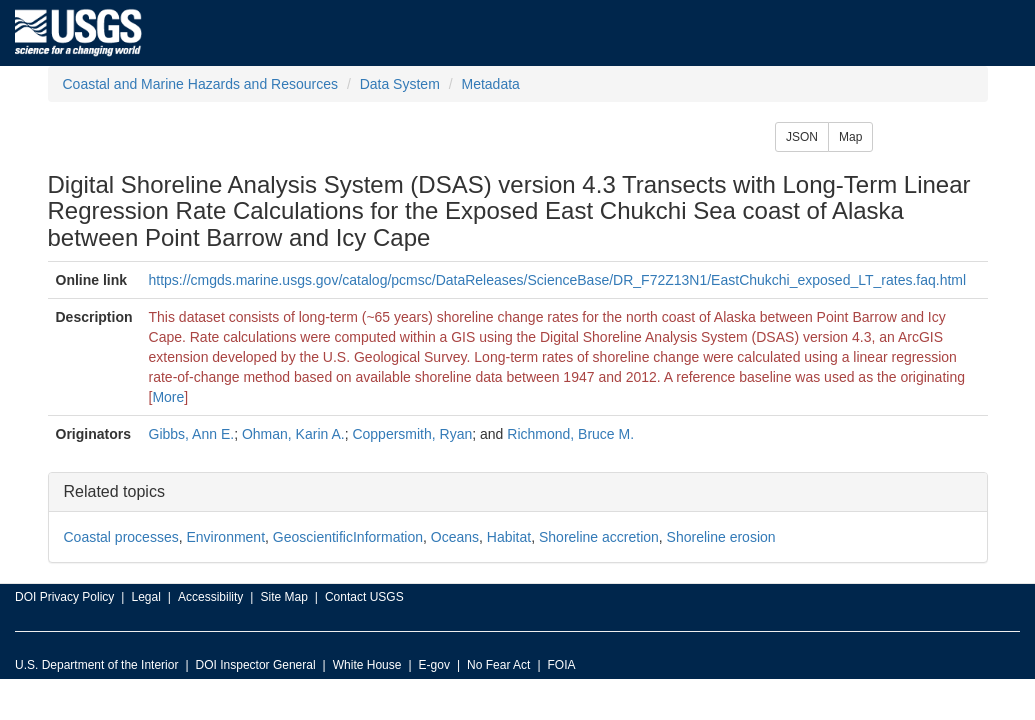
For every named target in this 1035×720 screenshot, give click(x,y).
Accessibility (210, 597)
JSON (802, 137)
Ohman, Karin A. (293, 434)
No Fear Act (498, 665)
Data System (400, 84)
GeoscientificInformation (348, 537)
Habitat (509, 537)
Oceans (455, 537)
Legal (145, 597)
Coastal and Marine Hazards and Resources (200, 84)
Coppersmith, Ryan (412, 434)
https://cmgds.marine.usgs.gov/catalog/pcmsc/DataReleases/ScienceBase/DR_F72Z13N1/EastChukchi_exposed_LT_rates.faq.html (558, 280)
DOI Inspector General (256, 665)
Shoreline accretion (599, 537)
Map (850, 137)
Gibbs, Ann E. (192, 434)
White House (367, 665)
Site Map (283, 597)
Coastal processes (121, 537)
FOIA (562, 665)
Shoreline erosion (721, 537)
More (168, 397)
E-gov (434, 665)
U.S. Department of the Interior (96, 665)
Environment (225, 537)
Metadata (490, 84)
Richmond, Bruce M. (570, 434)
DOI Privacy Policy (64, 597)
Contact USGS (364, 597)
